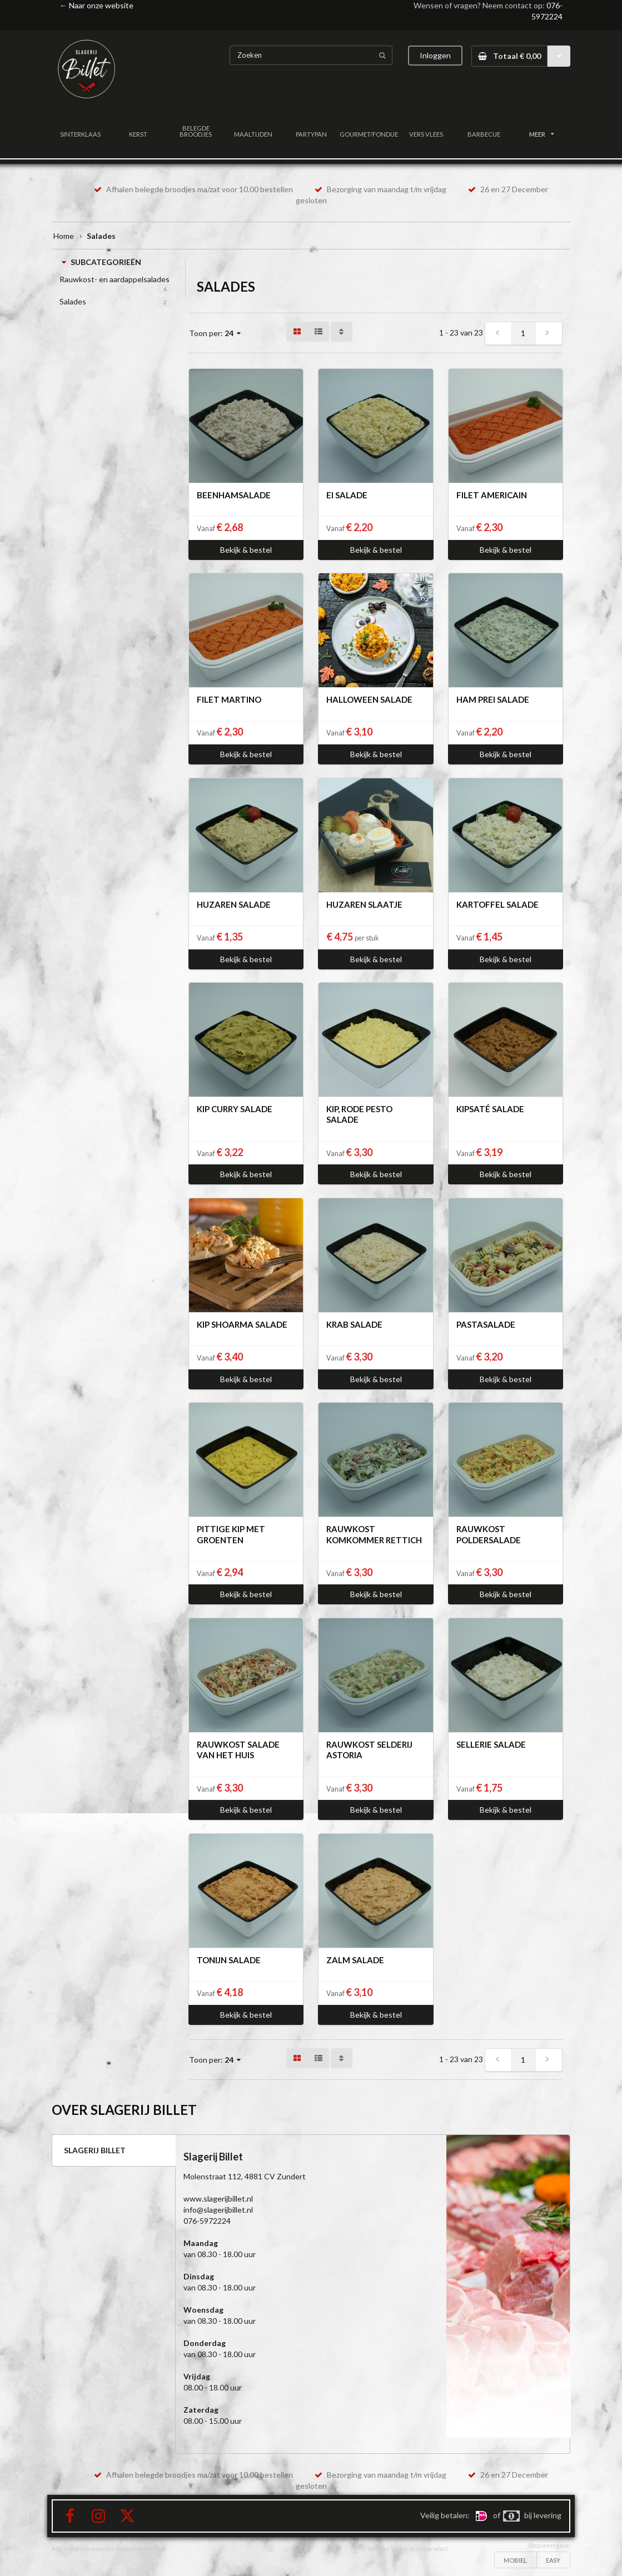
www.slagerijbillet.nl (218, 2198)
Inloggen (435, 55)
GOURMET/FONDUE (368, 134)
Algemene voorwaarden (83, 2548)
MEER (541, 134)
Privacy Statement (140, 2548)
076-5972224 (207, 2220)
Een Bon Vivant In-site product (408, 2548)
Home (63, 236)
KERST (138, 134)
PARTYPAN (311, 134)
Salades (72, 301)
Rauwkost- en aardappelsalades (114, 279)
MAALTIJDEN (253, 134)
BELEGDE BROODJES (196, 131)
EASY (553, 2560)
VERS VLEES (426, 134)
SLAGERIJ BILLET (95, 2150)
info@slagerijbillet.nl (218, 2209)
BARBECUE (483, 134)
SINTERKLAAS (80, 134)
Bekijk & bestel (246, 549)
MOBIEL (515, 2560)
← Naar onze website (96, 5)
